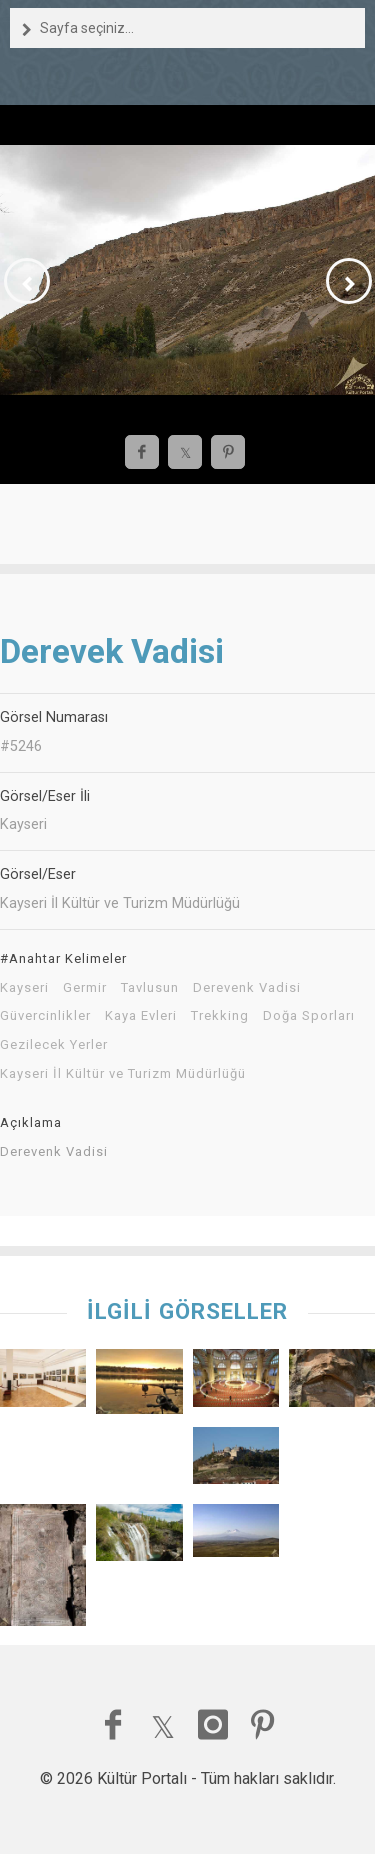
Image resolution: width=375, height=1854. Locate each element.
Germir (85, 988)
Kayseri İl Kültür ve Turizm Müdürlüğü (123, 1074)
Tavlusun (150, 988)
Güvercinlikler (45, 1016)
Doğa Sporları (309, 1016)
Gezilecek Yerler (54, 1045)
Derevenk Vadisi (247, 988)
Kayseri (24, 988)
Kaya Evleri (141, 1016)
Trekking (220, 1016)
